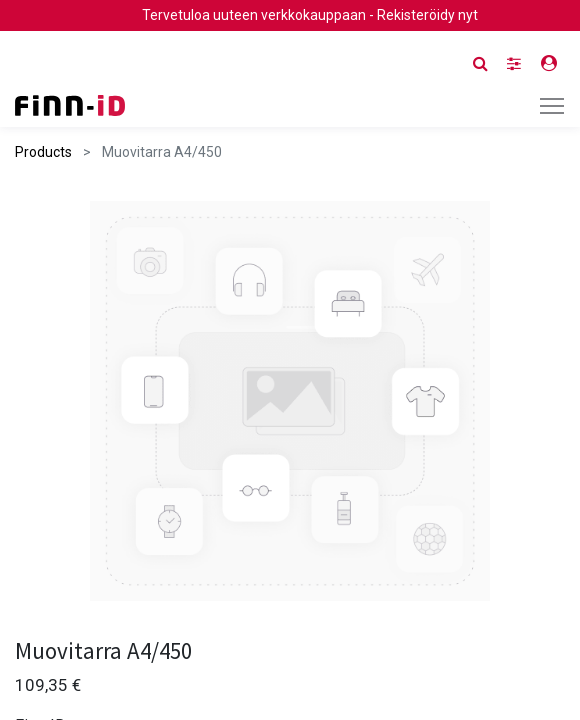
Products (43, 152)
